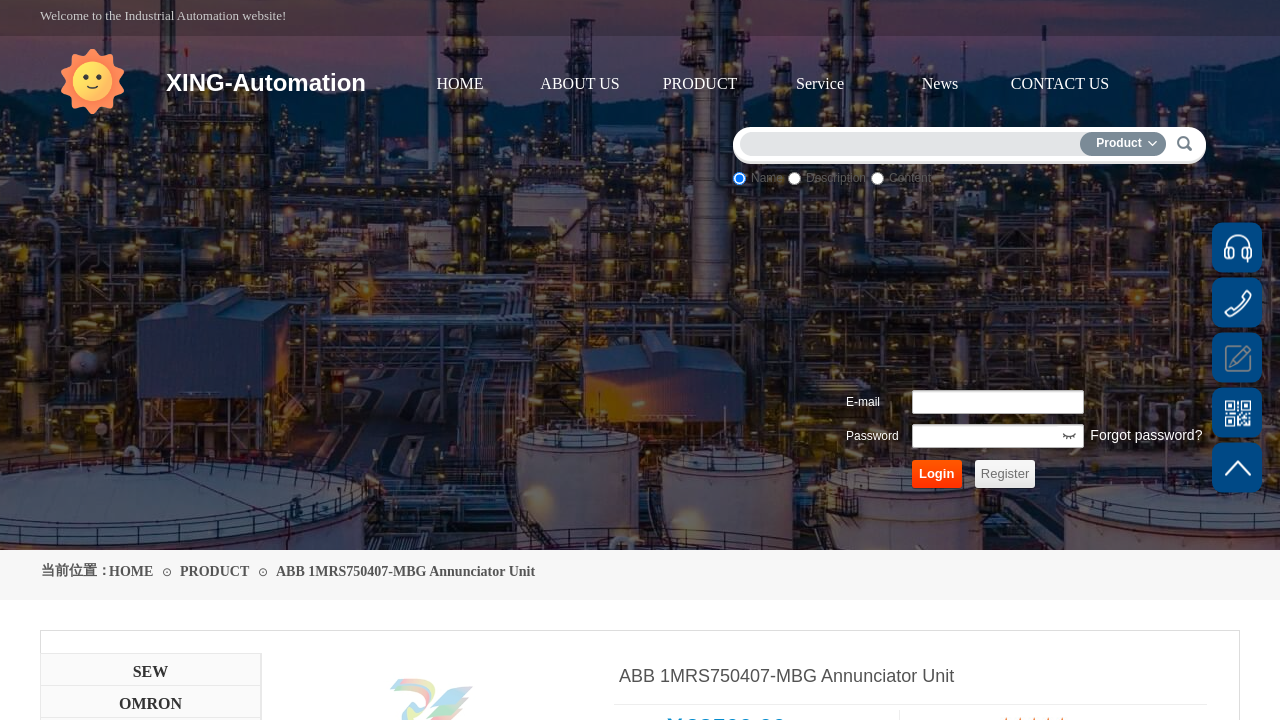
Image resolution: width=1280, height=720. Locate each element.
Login (936, 473)
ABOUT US (579, 83)
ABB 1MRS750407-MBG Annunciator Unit (405, 571)
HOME (459, 83)
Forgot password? (1146, 435)
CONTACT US (1060, 83)
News (940, 83)
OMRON (150, 703)
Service (820, 83)
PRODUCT (700, 83)
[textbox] (914, 140)
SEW (151, 671)
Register (1005, 473)
